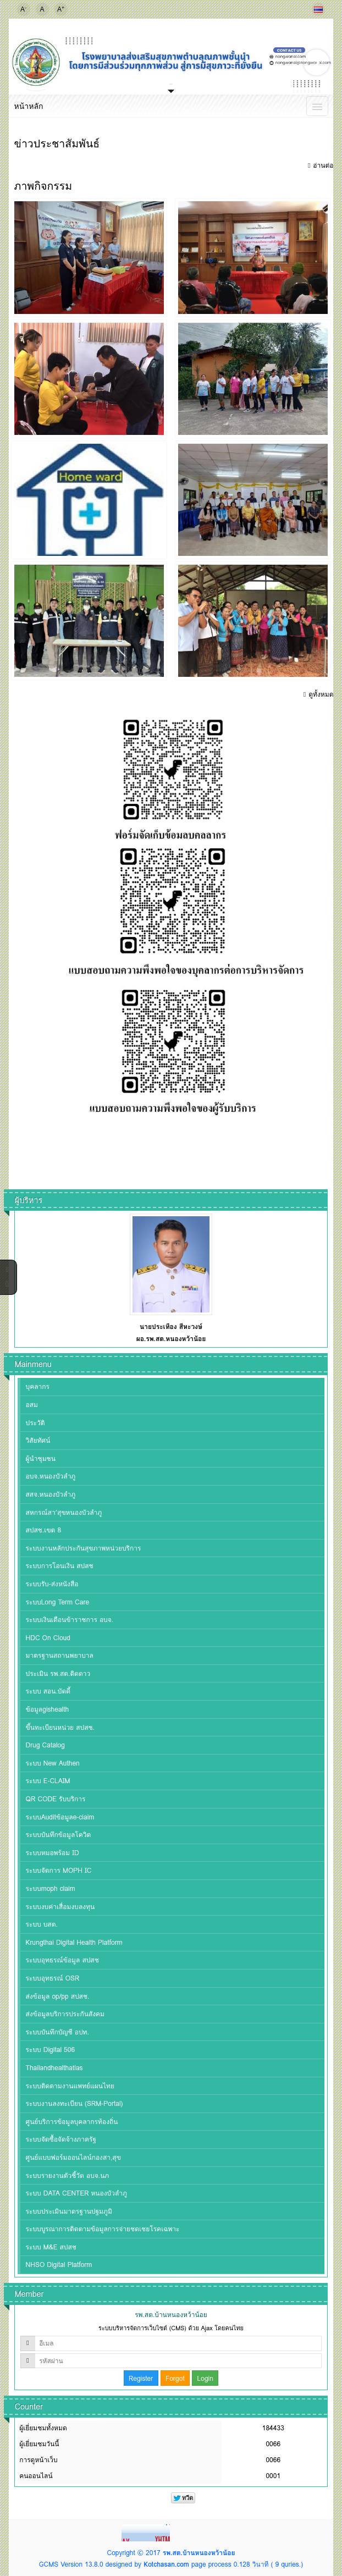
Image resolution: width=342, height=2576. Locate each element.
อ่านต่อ (323, 165)
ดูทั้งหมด (320, 694)
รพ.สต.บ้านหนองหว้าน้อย (199, 2552)
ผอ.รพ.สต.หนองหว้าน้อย (171, 1338)
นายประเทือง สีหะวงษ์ (171, 1326)
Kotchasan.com (166, 2564)
